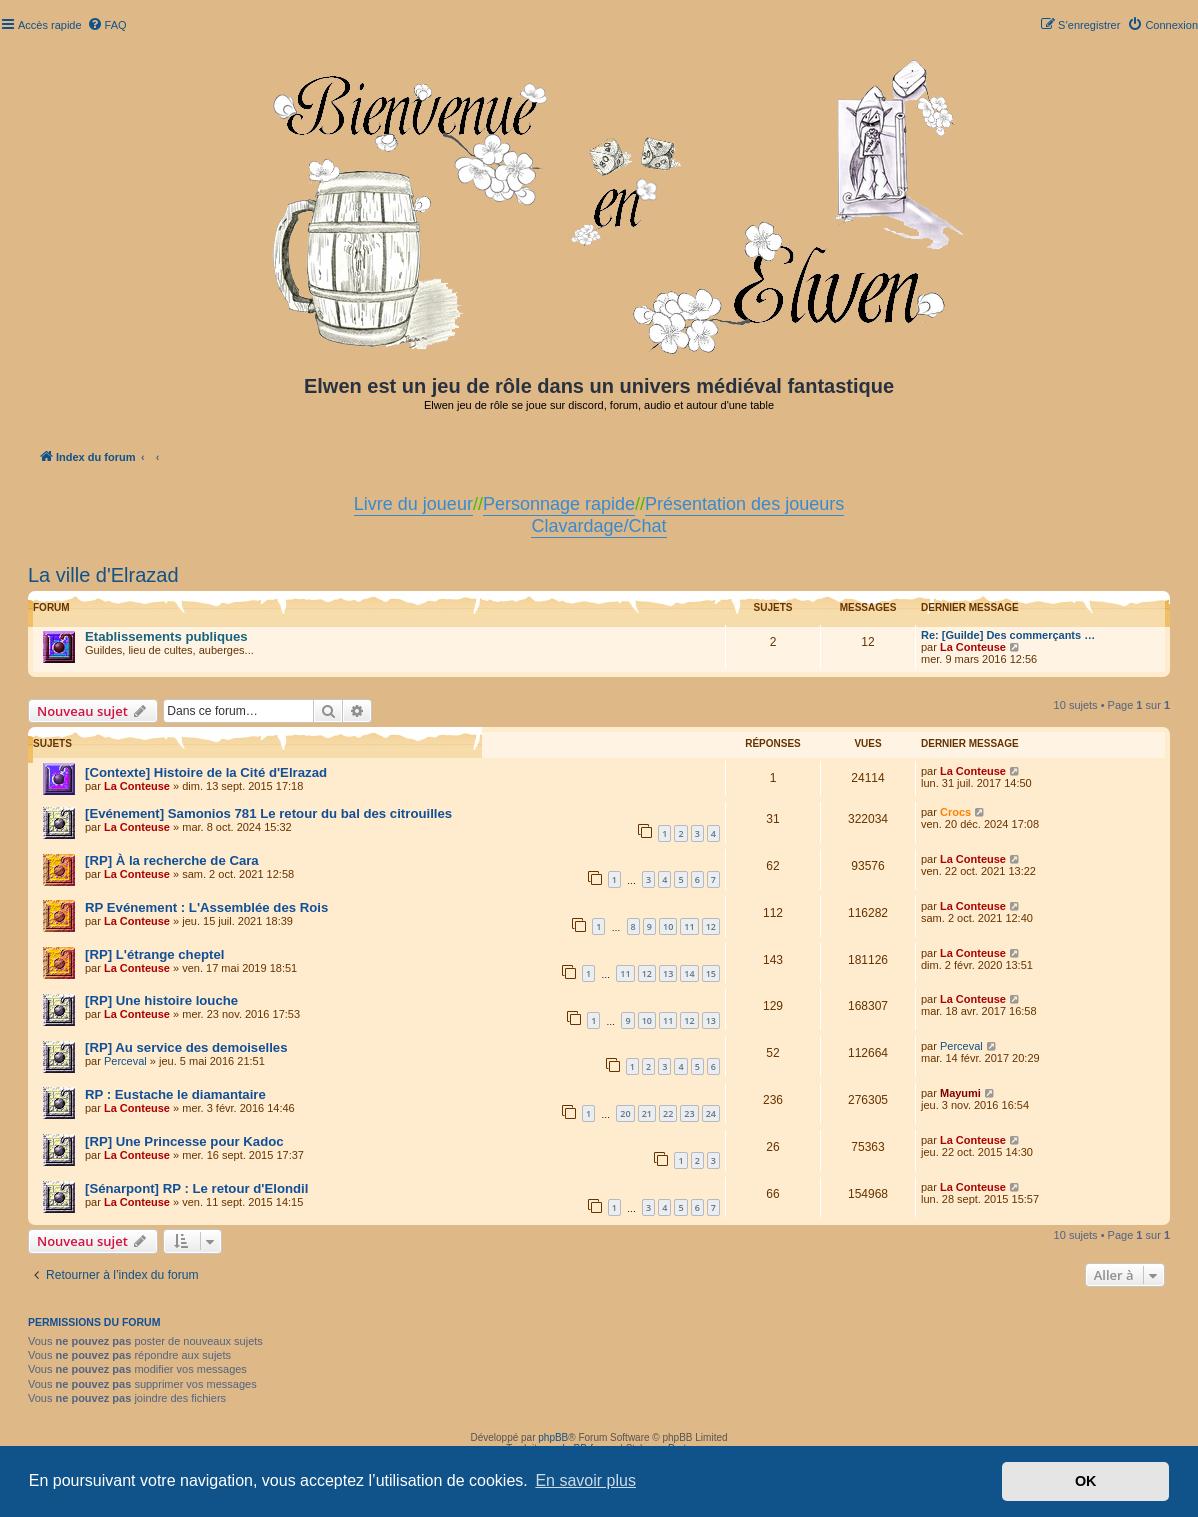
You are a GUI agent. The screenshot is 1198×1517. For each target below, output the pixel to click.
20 (625, 1113)
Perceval (125, 1061)
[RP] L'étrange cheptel (154, 954)
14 (689, 973)
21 (647, 1113)
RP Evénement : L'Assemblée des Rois (206, 907)
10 (668, 926)
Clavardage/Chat (598, 526)
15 (711, 973)
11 (689, 926)
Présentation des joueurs (744, 504)
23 (689, 1113)
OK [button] (1086, 1481)
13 (668, 973)
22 (668, 1113)
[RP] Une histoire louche (161, 1000)
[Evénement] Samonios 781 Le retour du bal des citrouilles (268, 813)
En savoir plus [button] (585, 1480)
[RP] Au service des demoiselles (186, 1047)
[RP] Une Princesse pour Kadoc (184, 1141)
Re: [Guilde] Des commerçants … (1008, 635)
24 (711, 1113)
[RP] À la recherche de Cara (172, 860)
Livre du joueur (413, 504)
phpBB (553, 1437)
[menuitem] (107, 25)
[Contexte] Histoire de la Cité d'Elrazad (206, 772)
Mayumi (960, 1093)
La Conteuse (973, 647)
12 (711, 926)
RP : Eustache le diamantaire (175, 1094)
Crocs (955, 812)
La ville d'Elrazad (103, 575)
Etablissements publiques (166, 636)
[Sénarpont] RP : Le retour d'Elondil (196, 1188)
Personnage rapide (559, 504)
